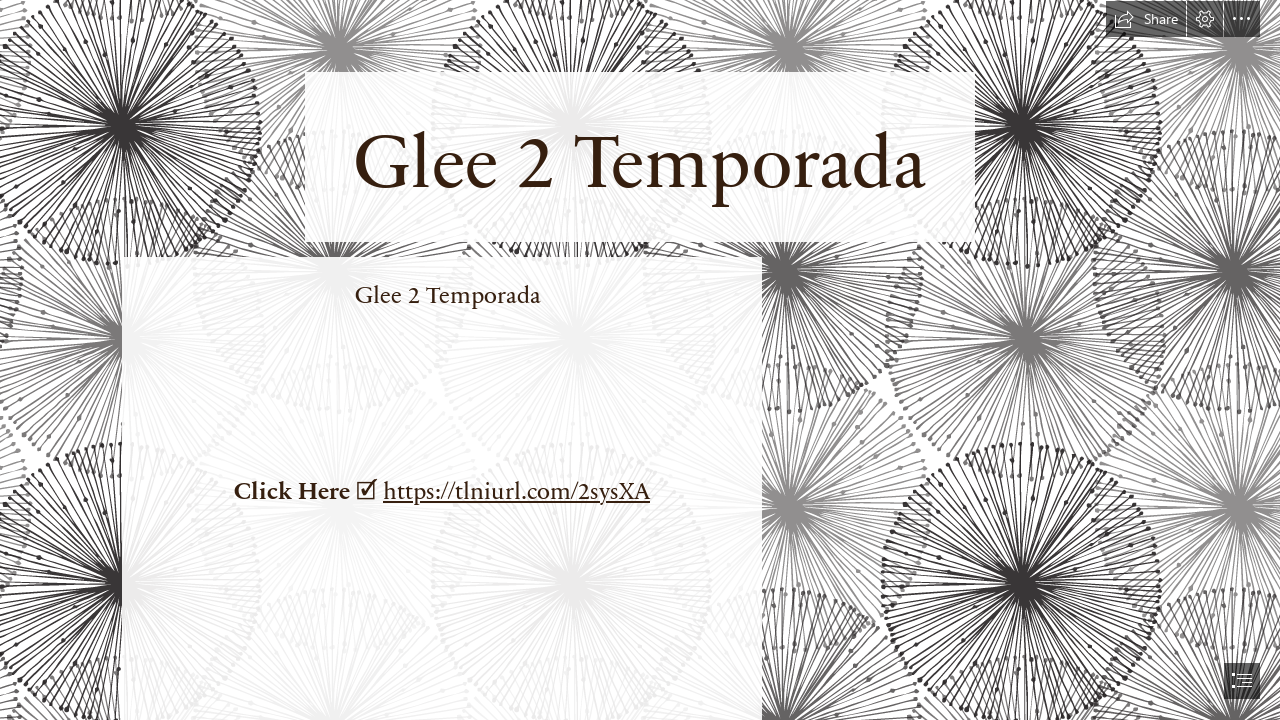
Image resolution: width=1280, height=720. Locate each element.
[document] (640, 360)
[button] (1146, 19)
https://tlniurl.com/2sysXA (516, 489)
